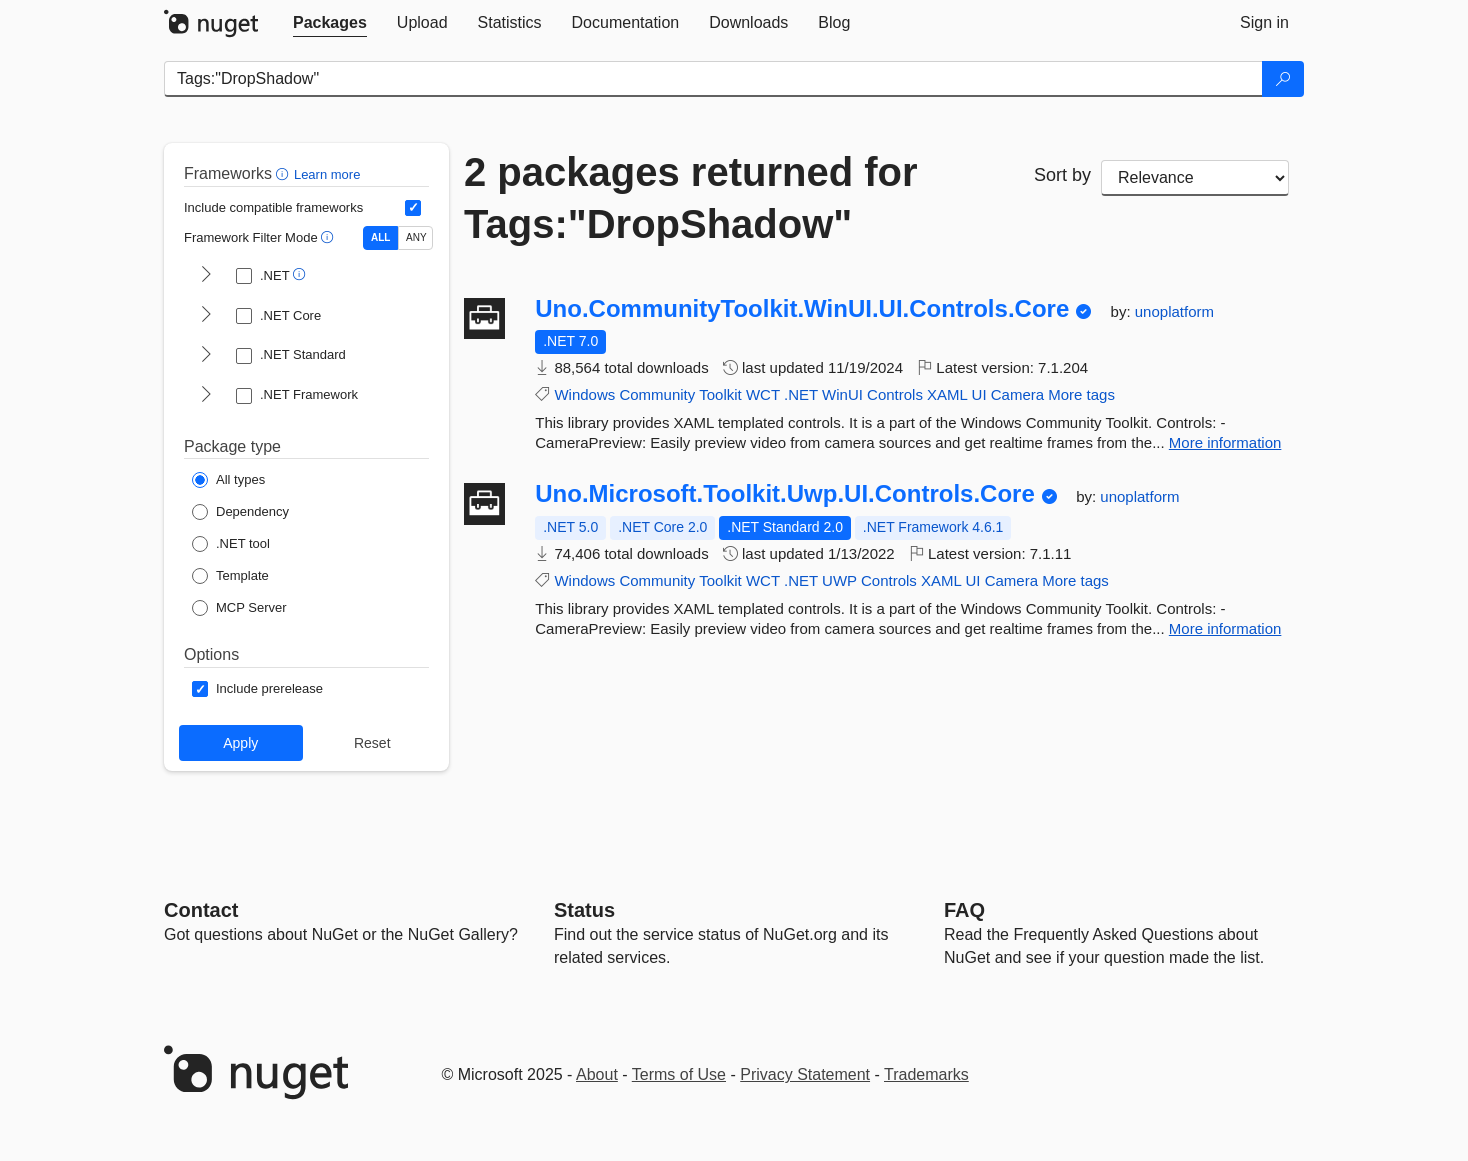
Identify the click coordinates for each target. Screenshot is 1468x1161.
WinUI (842, 394)
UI (979, 394)
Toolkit (720, 394)
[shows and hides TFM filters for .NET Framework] (206, 396)
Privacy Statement (805, 1074)
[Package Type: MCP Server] (239, 608)
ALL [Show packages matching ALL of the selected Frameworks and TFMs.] (380, 237)
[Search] (1283, 79)
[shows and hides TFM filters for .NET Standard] (206, 356)
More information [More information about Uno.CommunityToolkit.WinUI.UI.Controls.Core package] (1225, 442)
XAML (947, 394)
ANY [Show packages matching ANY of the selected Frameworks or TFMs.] (416, 237)
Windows (584, 394)
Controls (895, 394)
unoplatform (1174, 311)
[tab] (330, 23)
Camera (1017, 394)
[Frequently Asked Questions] (964, 910)
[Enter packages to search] (713, 79)
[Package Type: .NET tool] (231, 544)
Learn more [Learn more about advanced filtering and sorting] (327, 174)
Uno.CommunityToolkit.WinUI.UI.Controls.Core (802, 309)
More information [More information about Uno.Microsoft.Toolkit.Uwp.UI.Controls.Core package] (1225, 628)
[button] (284, 173)
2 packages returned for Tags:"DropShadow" (691, 198)
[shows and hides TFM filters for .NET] (206, 276)
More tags (1081, 394)
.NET (801, 394)
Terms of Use (679, 1074)
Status (584, 910)
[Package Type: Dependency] (240, 512)
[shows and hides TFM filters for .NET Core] (206, 316)
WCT (763, 394)
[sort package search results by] (1195, 178)
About (597, 1074)
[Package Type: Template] (230, 576)
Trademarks (926, 1074)
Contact (201, 910)
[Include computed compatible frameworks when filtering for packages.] (413, 208)
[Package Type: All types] (228, 480)
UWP (839, 580)
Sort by (1062, 175)
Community (657, 394)
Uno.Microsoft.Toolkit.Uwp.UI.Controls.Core (785, 494)
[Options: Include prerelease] (257, 689)
